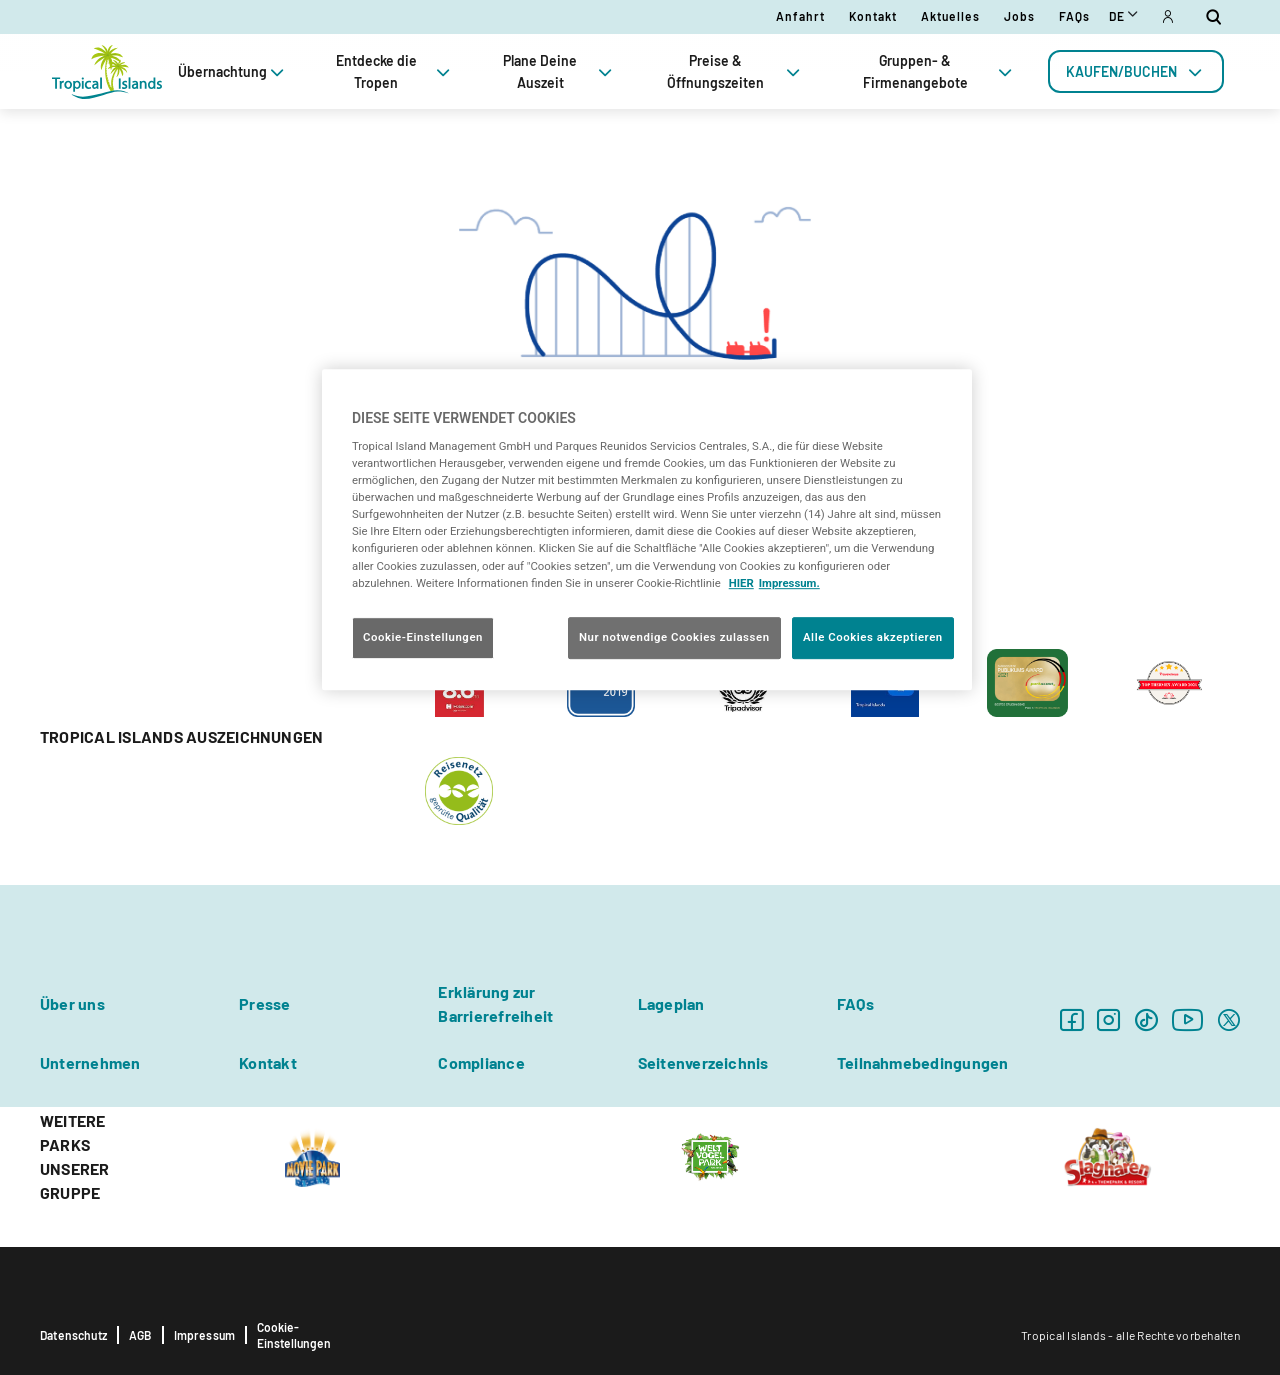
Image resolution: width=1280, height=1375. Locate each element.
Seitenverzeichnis (703, 1062)
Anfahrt (800, 16)
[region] (647, 529)
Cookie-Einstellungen (294, 1335)
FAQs (1074, 16)
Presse (264, 1003)
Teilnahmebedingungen (923, 1062)
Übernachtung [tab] (233, 71)
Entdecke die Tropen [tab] (395, 71)
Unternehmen (90, 1062)
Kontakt (873, 16)
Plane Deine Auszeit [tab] (559, 71)
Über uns (72, 1003)
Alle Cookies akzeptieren (873, 637)
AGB (140, 1335)
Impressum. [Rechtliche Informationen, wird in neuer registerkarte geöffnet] (789, 583)
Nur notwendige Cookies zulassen (674, 637)
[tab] (1136, 71)
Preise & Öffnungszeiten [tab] (735, 71)
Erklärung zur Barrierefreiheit (495, 1003)
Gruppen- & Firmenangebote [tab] (939, 71)
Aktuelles (950, 16)
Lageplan (671, 1003)
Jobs (1019, 16)
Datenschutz (73, 1335)
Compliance (481, 1062)
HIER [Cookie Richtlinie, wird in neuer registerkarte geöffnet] (741, 583)
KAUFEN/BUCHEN (1136, 71)
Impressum (205, 1335)
